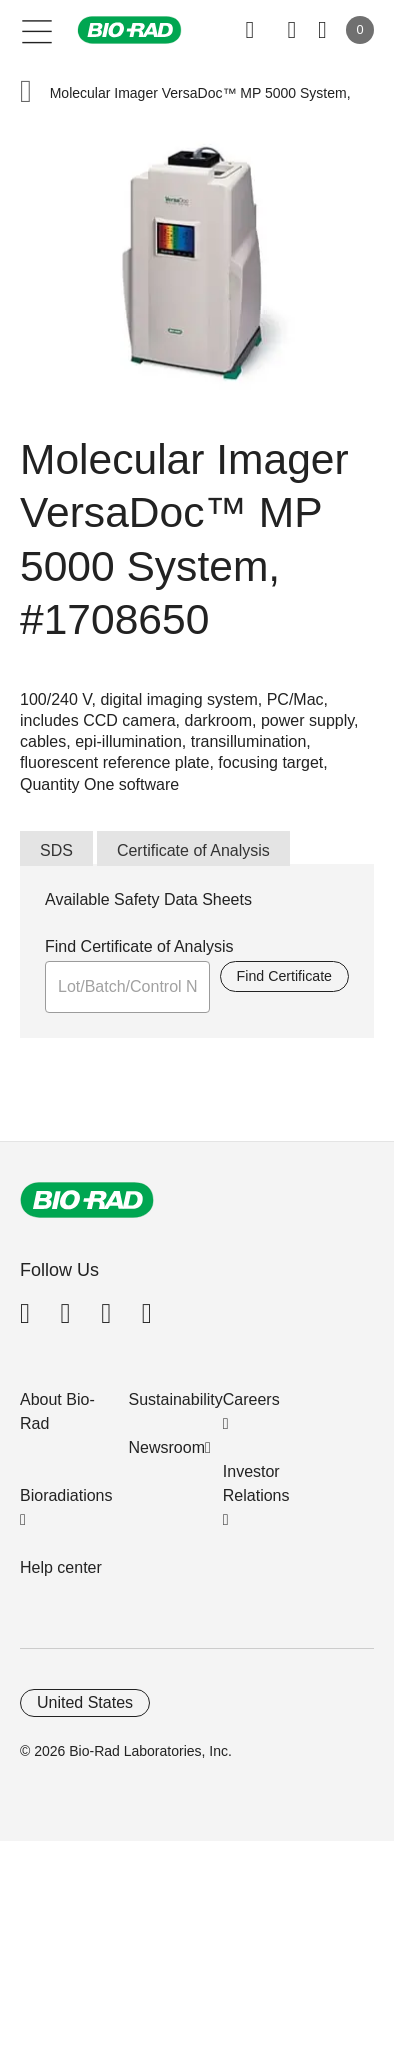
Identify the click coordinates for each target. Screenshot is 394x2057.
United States (85, 1702)
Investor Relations (256, 1483)
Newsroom (167, 1447)
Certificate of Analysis (193, 850)
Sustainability (176, 1399)
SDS (56, 850)
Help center (61, 1567)
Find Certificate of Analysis (139, 946)
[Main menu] (37, 30)
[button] (26, 93)
